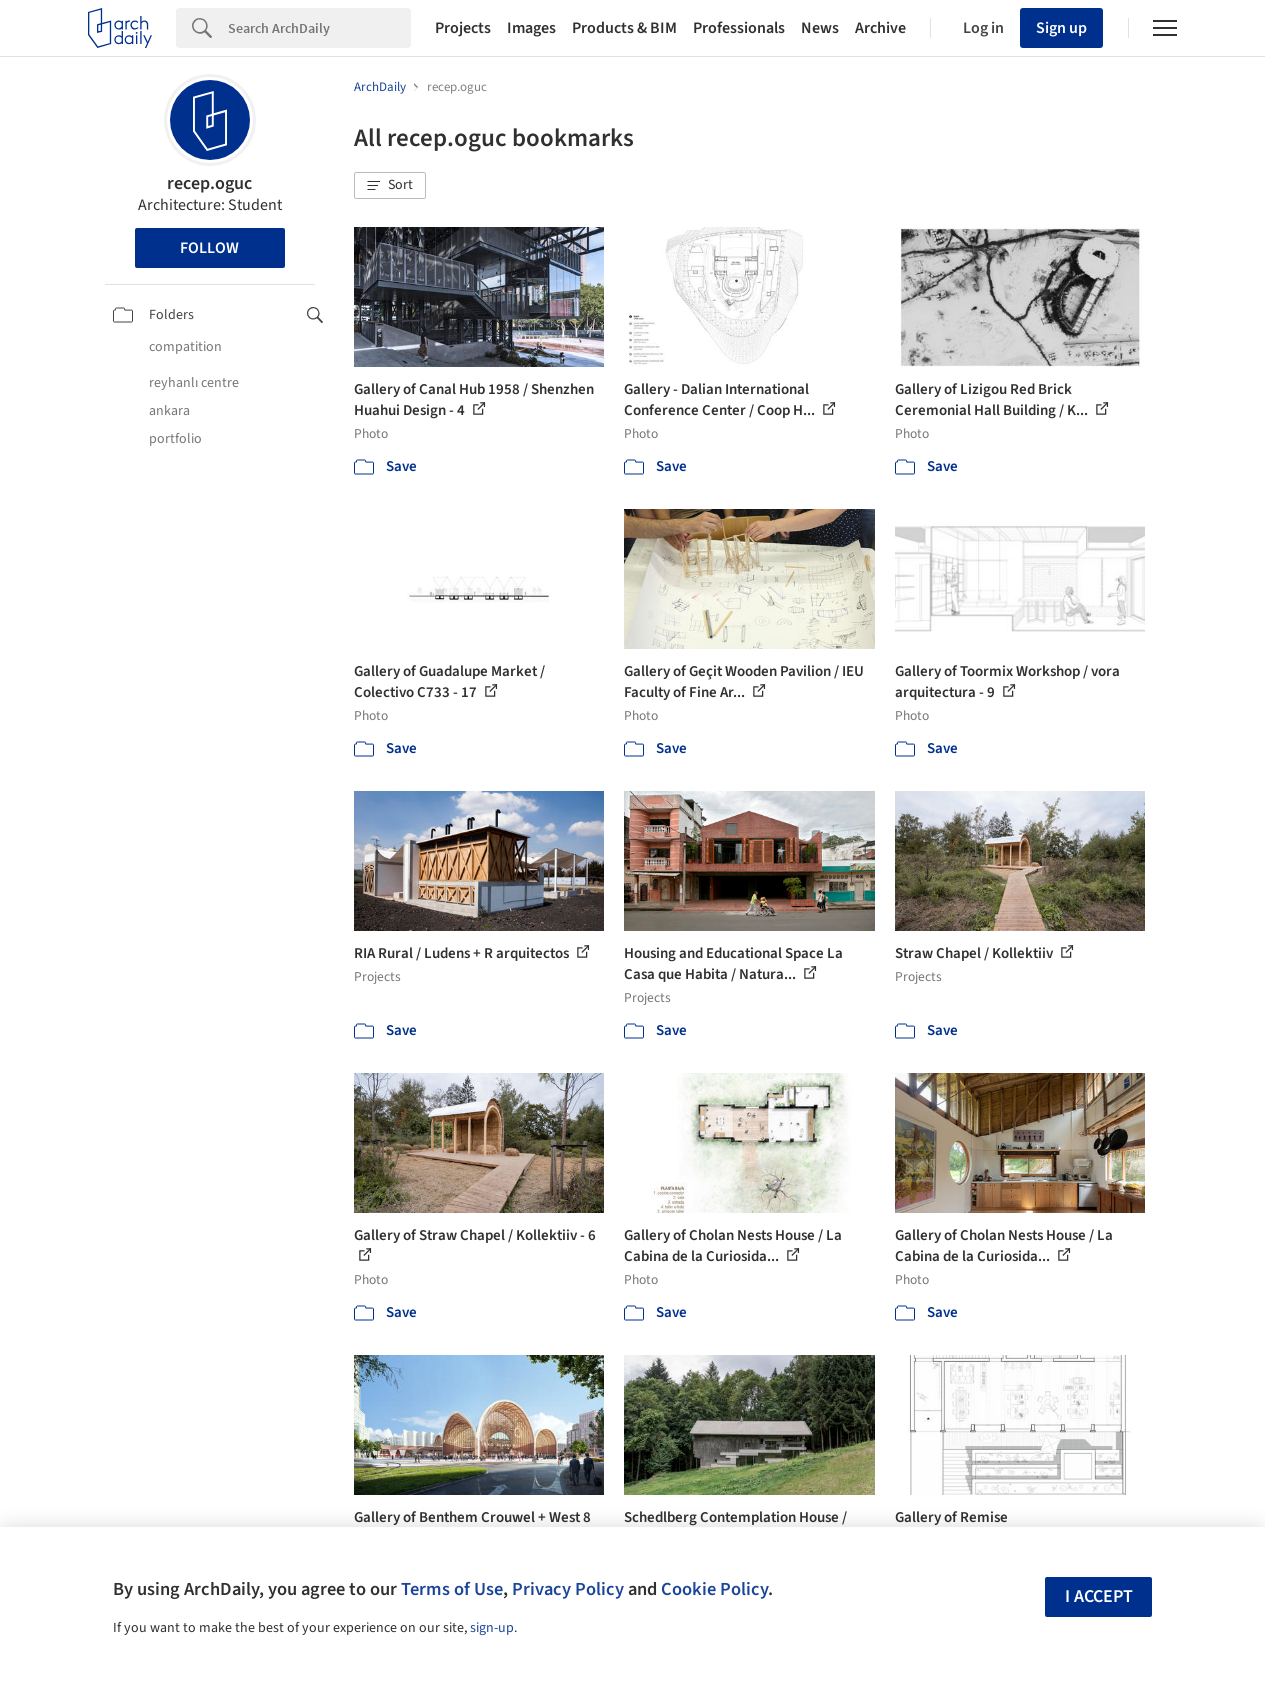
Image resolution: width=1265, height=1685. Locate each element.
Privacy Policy (568, 1589)
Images (531, 28)
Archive (880, 28)
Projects (463, 28)
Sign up (1061, 28)
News (820, 28)
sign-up (492, 1628)
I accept (1099, 1596)
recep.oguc (209, 183)
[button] (390, 186)
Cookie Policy (714, 1589)
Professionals (739, 28)
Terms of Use (452, 1589)
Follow (209, 248)
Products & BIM (624, 28)
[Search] (319, 28)
